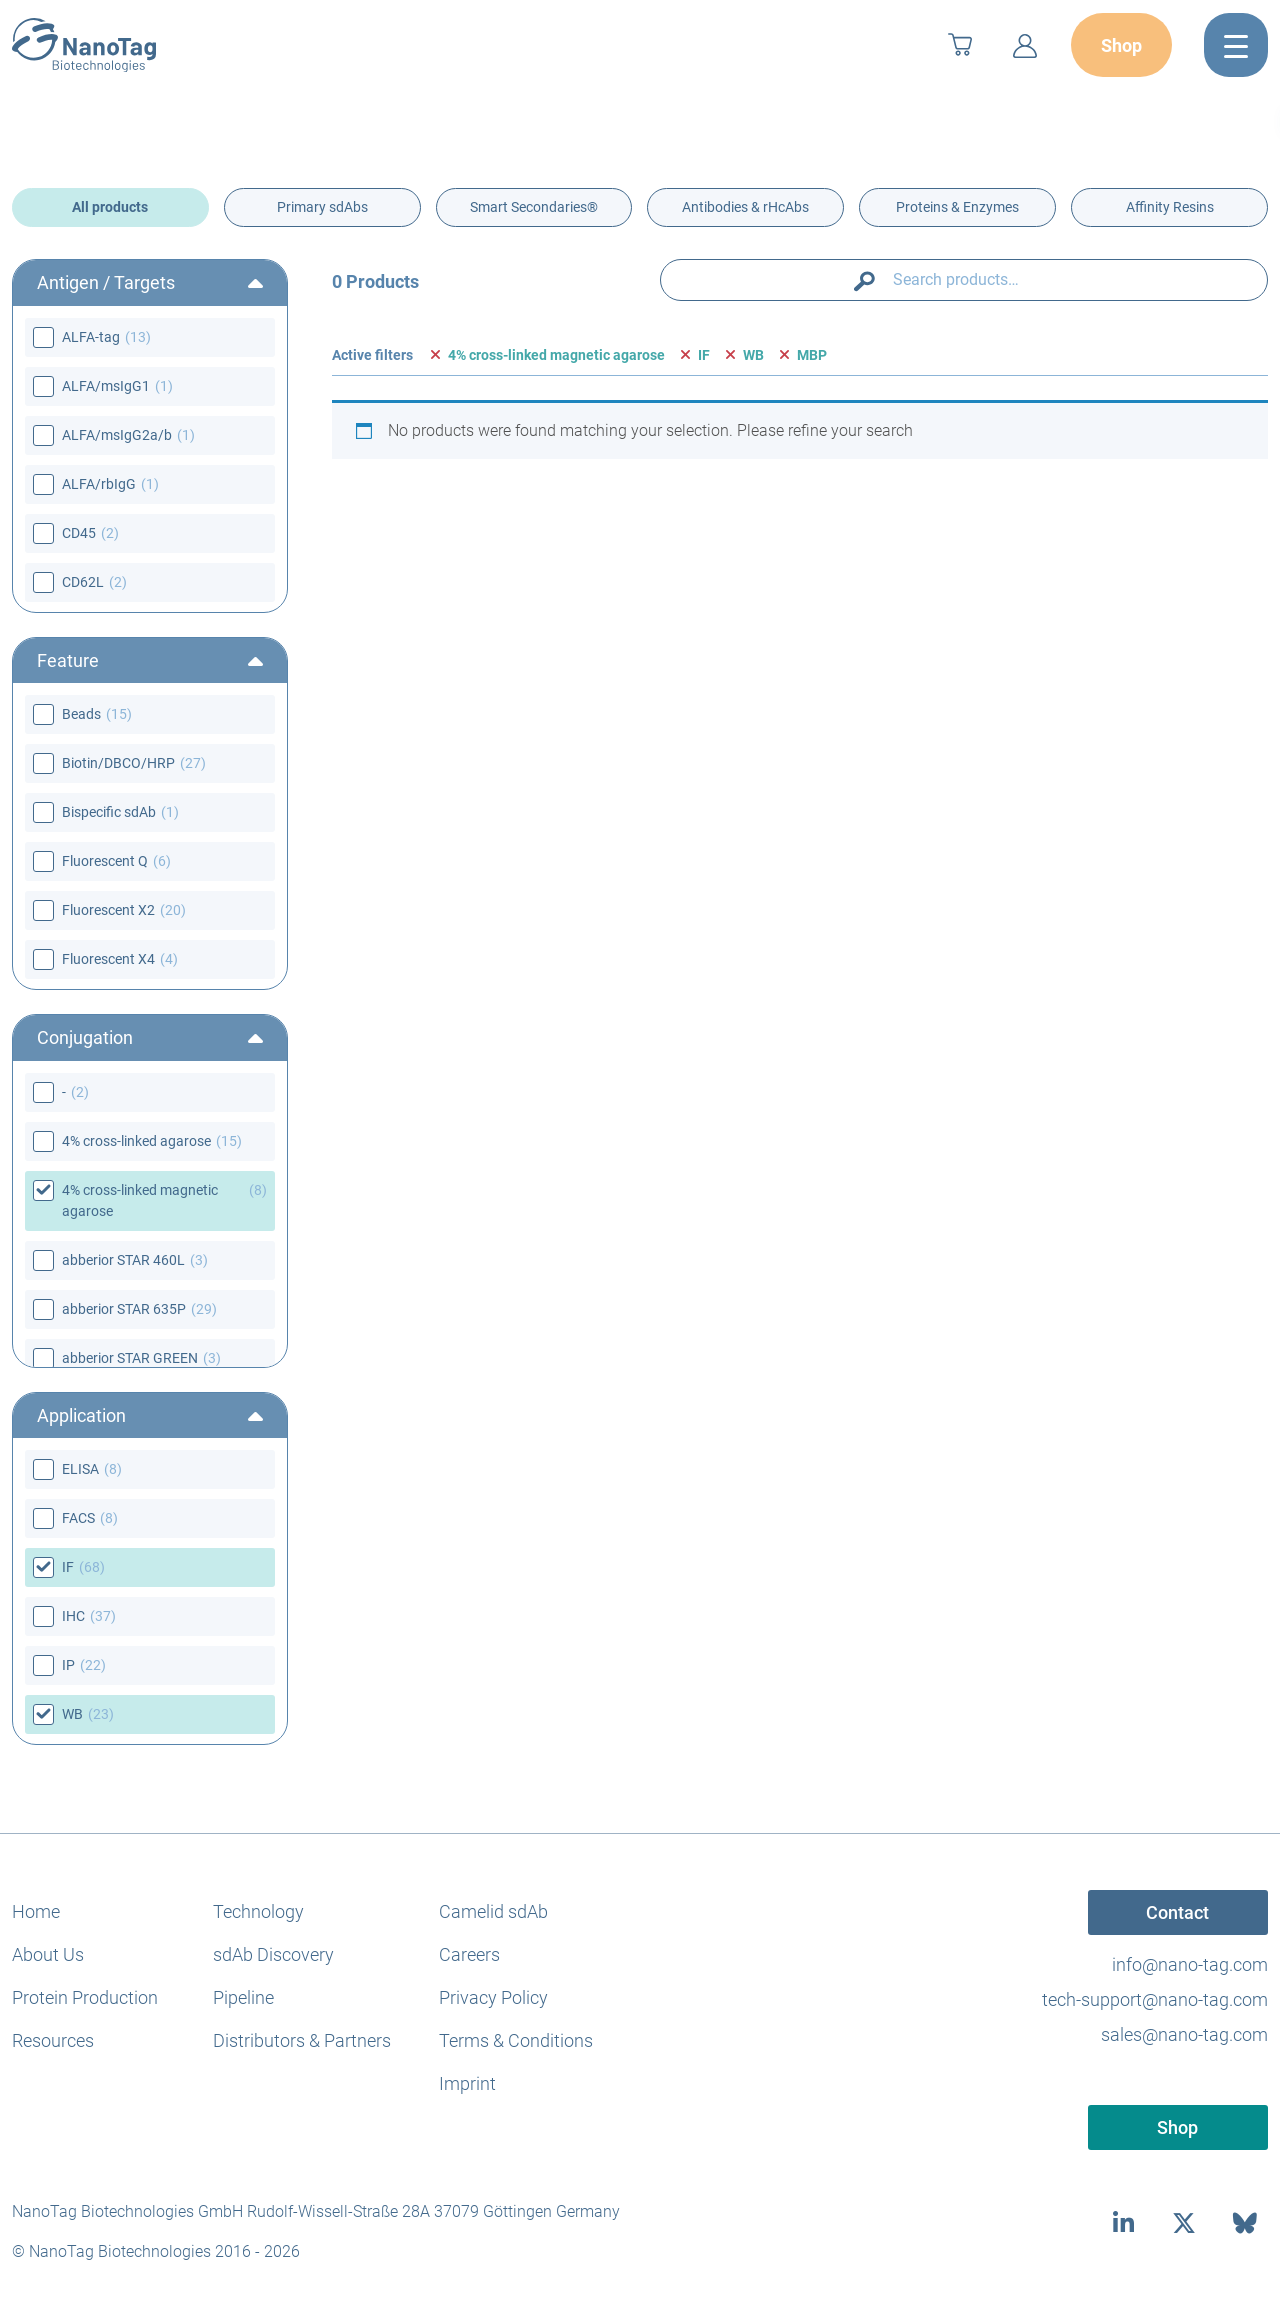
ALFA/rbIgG (99, 484)
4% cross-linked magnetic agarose (140, 1200)
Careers (469, 1954)
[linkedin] (1123, 2222)
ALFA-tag (91, 337)
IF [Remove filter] (704, 355)
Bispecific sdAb (109, 812)
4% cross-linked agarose (136, 1141)
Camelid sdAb (493, 1911)
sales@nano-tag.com (1184, 2034)
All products (110, 207)
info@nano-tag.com (1190, 1964)
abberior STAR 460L (123, 1260)
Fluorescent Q (105, 861)
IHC (73, 1616)
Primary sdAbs (322, 207)
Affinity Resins (1170, 207)
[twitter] (1184, 2222)
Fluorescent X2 (108, 910)
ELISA (80, 1469)
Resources (53, 2040)
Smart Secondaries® (534, 207)
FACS (78, 1518)
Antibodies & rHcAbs (745, 207)
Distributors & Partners (302, 2040)
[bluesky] (1245, 2222)
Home (36, 1911)
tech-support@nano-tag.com (1155, 1999)
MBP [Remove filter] (812, 355)
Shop (1121, 45)
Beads (81, 714)
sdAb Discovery (273, 1954)
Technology (258, 1911)
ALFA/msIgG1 (106, 386)
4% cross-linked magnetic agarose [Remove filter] (556, 355)
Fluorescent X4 (108, 959)
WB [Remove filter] (753, 355)
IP (68, 1665)
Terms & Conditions (516, 2040)
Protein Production (85, 1997)
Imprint (467, 2083)
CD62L (83, 582)
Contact (1177, 1912)
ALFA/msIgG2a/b (117, 435)
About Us (48, 1954)
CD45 (79, 533)
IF (68, 1567)
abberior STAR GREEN (130, 1358)
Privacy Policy (493, 1997)
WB (72, 1714)
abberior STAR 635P (124, 1309)
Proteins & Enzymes (957, 207)
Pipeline (243, 1997)
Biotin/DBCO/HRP (118, 763)
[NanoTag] (84, 45)
